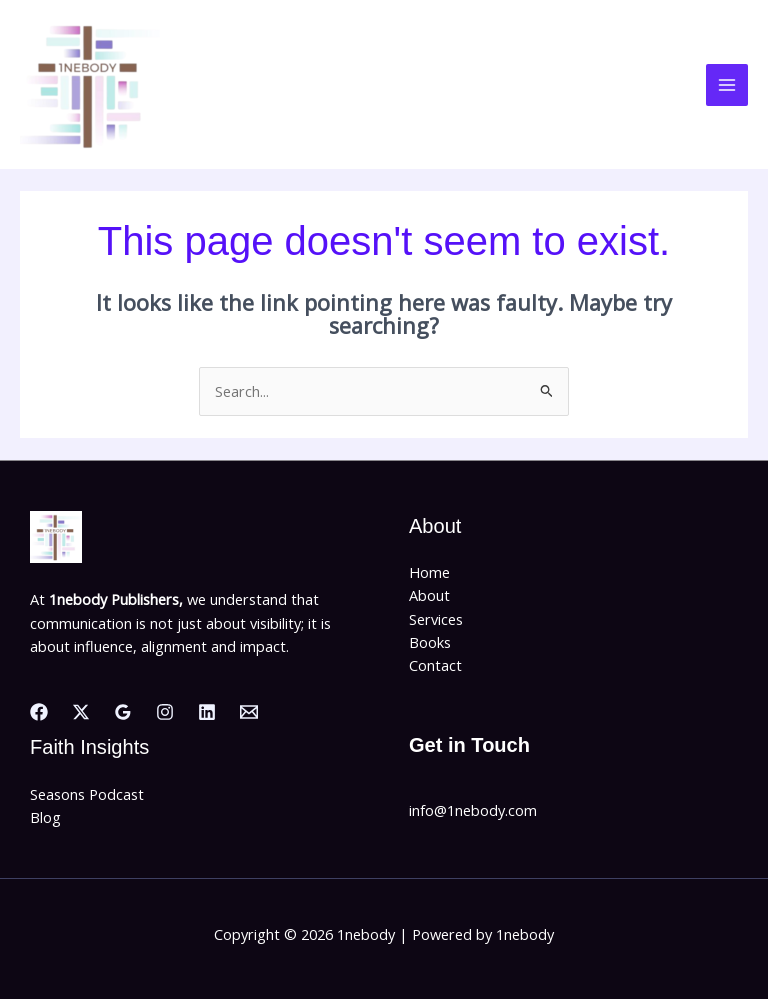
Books (430, 642)
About (429, 595)
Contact (435, 665)
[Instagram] (165, 712)
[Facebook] (39, 712)
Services (436, 619)
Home (429, 572)
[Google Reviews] (123, 712)
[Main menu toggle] (727, 85)
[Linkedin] (207, 712)
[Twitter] (81, 712)
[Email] (249, 712)
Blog (45, 817)
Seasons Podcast (87, 794)
